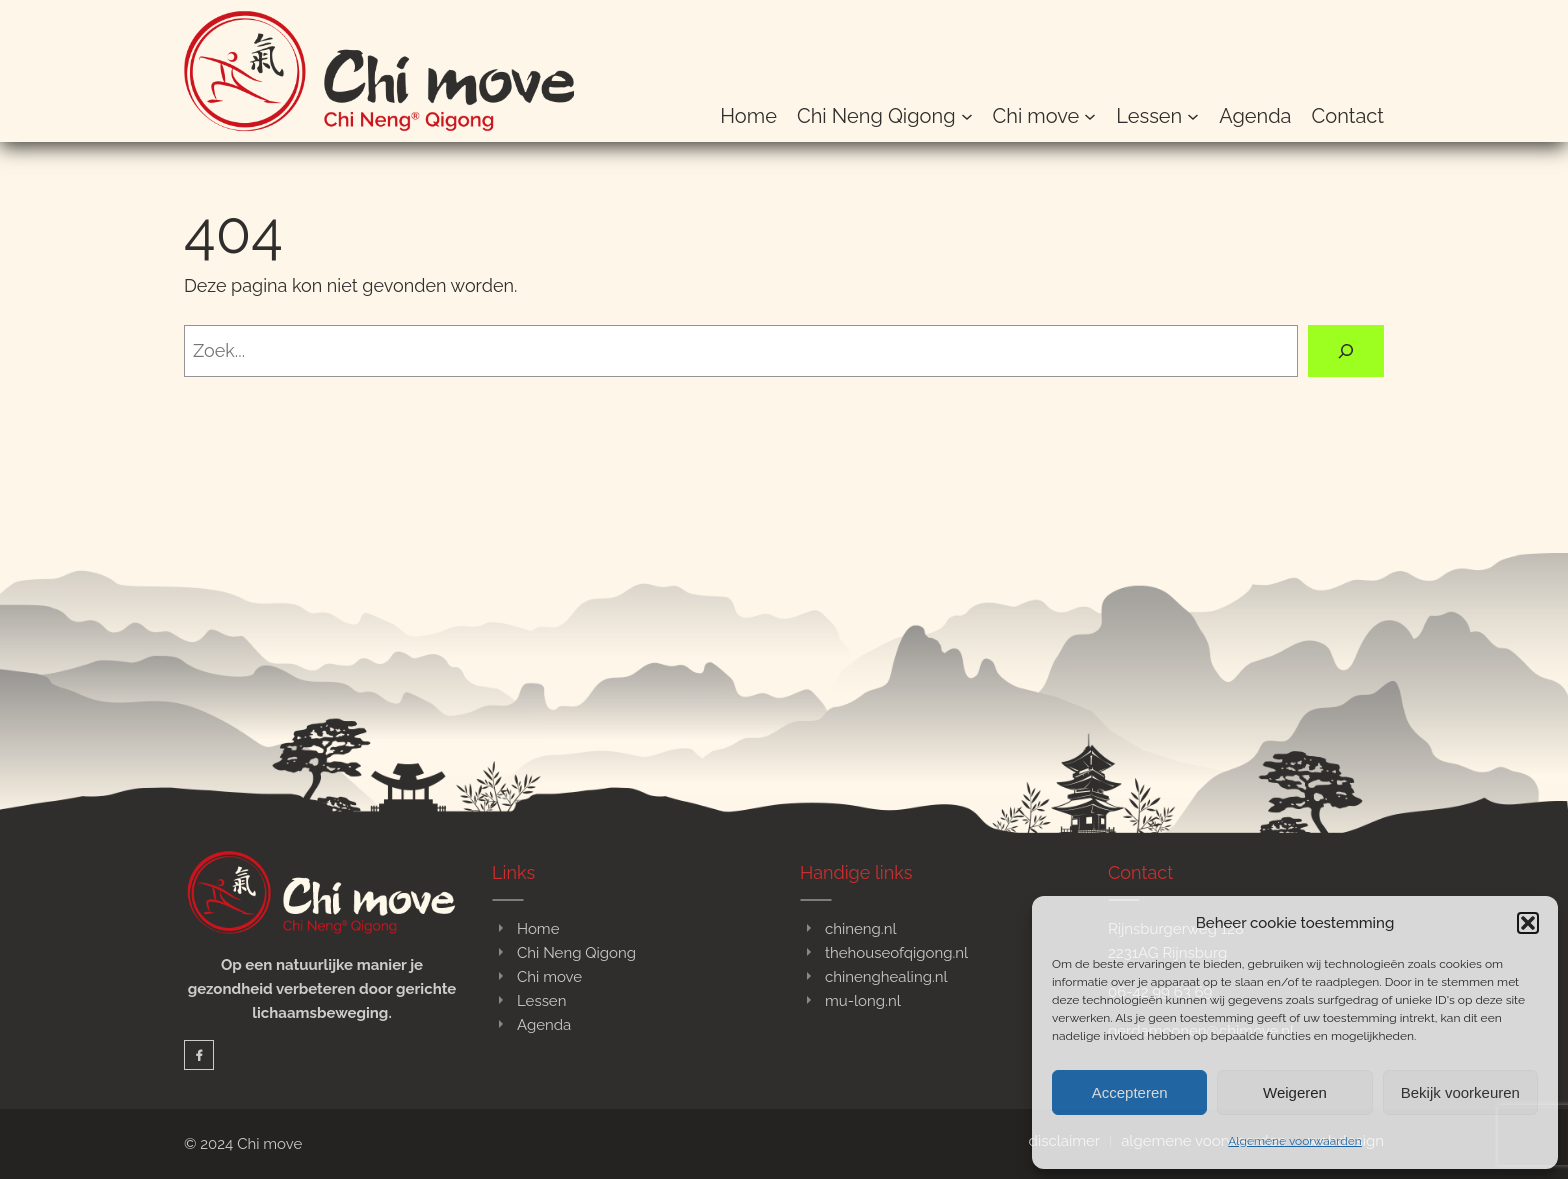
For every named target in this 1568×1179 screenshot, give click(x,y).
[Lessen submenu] (1193, 116)
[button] (1528, 923)
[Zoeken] (1346, 351)
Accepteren (1130, 1092)
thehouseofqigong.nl (896, 953)
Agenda (544, 1025)
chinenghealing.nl (886, 977)
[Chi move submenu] (1090, 116)
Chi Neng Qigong (576, 953)
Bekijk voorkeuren (1460, 1092)
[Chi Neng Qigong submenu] (967, 116)
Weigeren (1295, 1092)
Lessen (541, 1001)
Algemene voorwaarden (1295, 1141)
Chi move (549, 977)
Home (538, 929)
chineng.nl (860, 929)
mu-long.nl (863, 1001)
